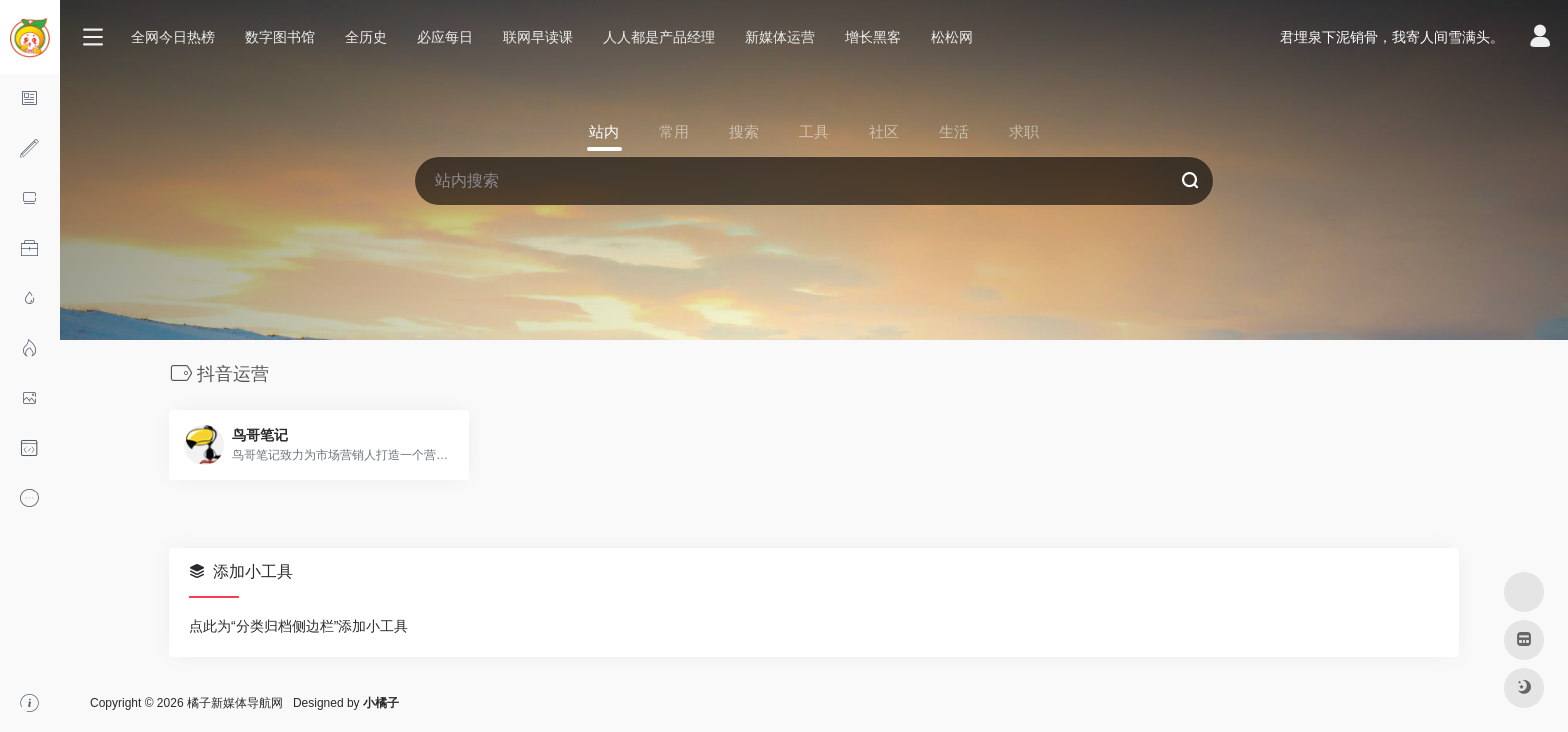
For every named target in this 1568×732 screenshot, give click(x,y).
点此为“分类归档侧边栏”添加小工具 (298, 626)
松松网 (952, 37)
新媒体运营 (780, 37)
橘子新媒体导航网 (235, 703)
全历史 (366, 37)
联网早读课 (538, 37)
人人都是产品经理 (659, 37)
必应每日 (445, 37)
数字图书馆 (280, 37)
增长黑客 (873, 37)
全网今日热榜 (173, 37)
